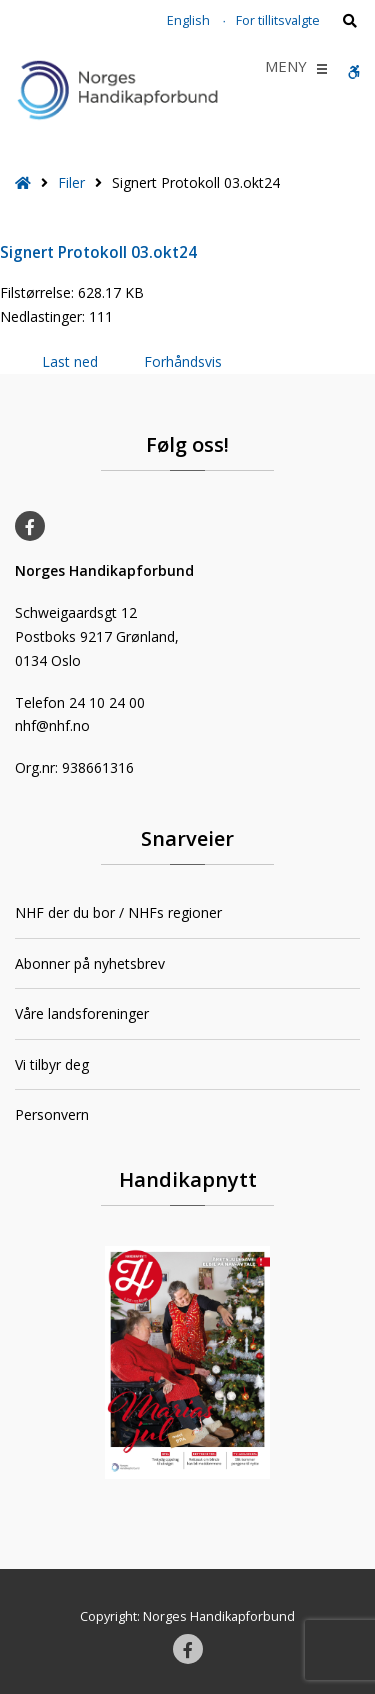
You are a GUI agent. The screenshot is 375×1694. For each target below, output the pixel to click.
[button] (286, 69)
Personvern (52, 1114)
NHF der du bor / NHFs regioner (118, 912)
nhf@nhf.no (52, 725)
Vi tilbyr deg (52, 1064)
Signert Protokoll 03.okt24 (98, 252)
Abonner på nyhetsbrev (90, 963)
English (188, 20)
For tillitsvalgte (278, 20)
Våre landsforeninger (82, 1013)
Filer (71, 182)
